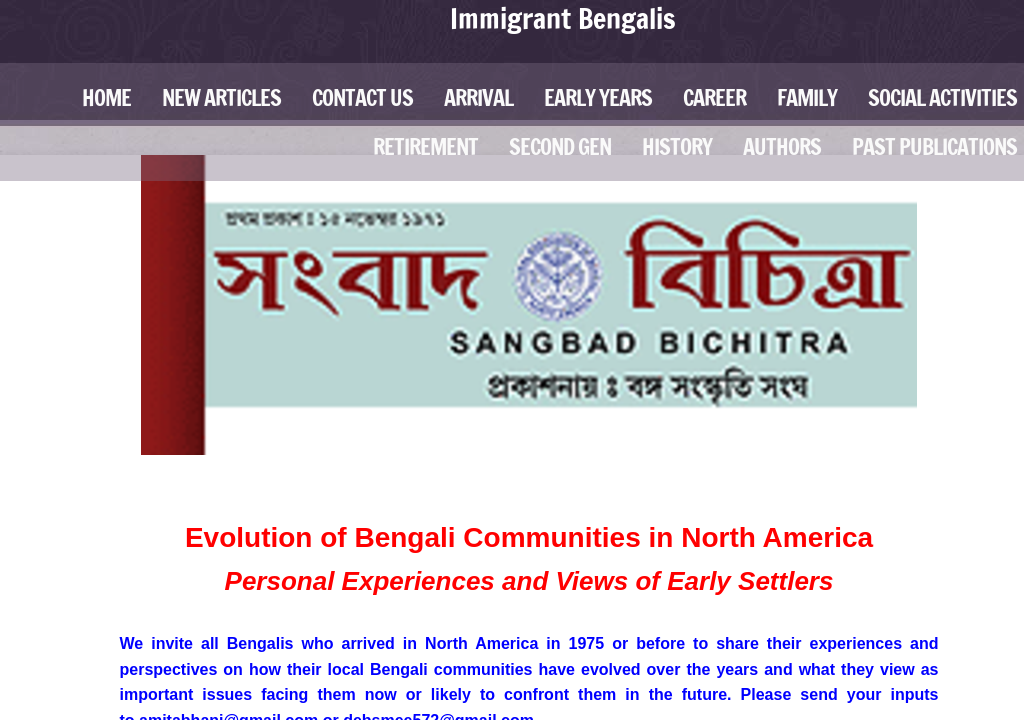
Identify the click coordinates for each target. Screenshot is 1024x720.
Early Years (598, 97)
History (677, 146)
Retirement (425, 146)
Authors (782, 146)
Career (714, 97)
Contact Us (362, 97)
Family (807, 97)
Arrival (478, 97)
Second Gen (560, 146)
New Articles (221, 97)
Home (106, 97)
